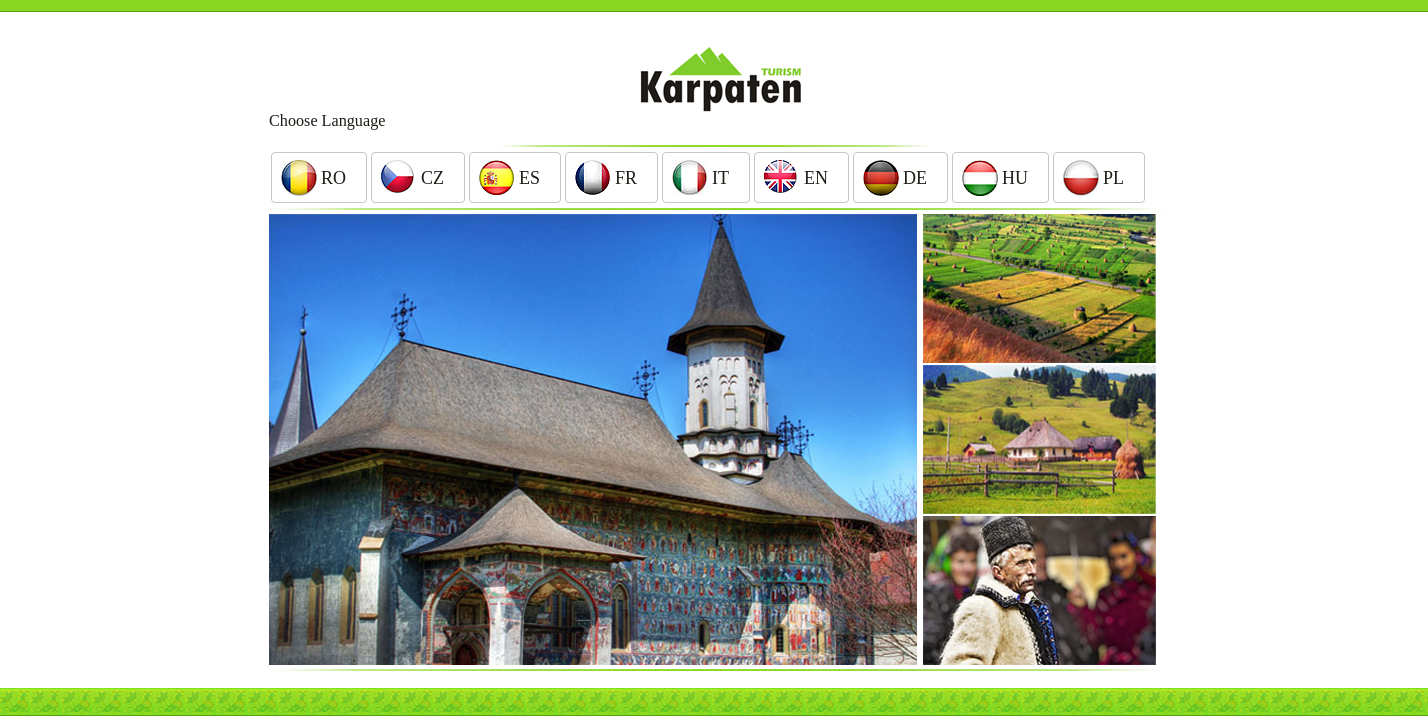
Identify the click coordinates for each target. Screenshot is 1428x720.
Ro (333, 178)
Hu (1015, 178)
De (915, 178)
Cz (432, 178)
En (816, 178)
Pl (1113, 178)
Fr (626, 178)
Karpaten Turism (714, 79)
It (720, 178)
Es (529, 178)
